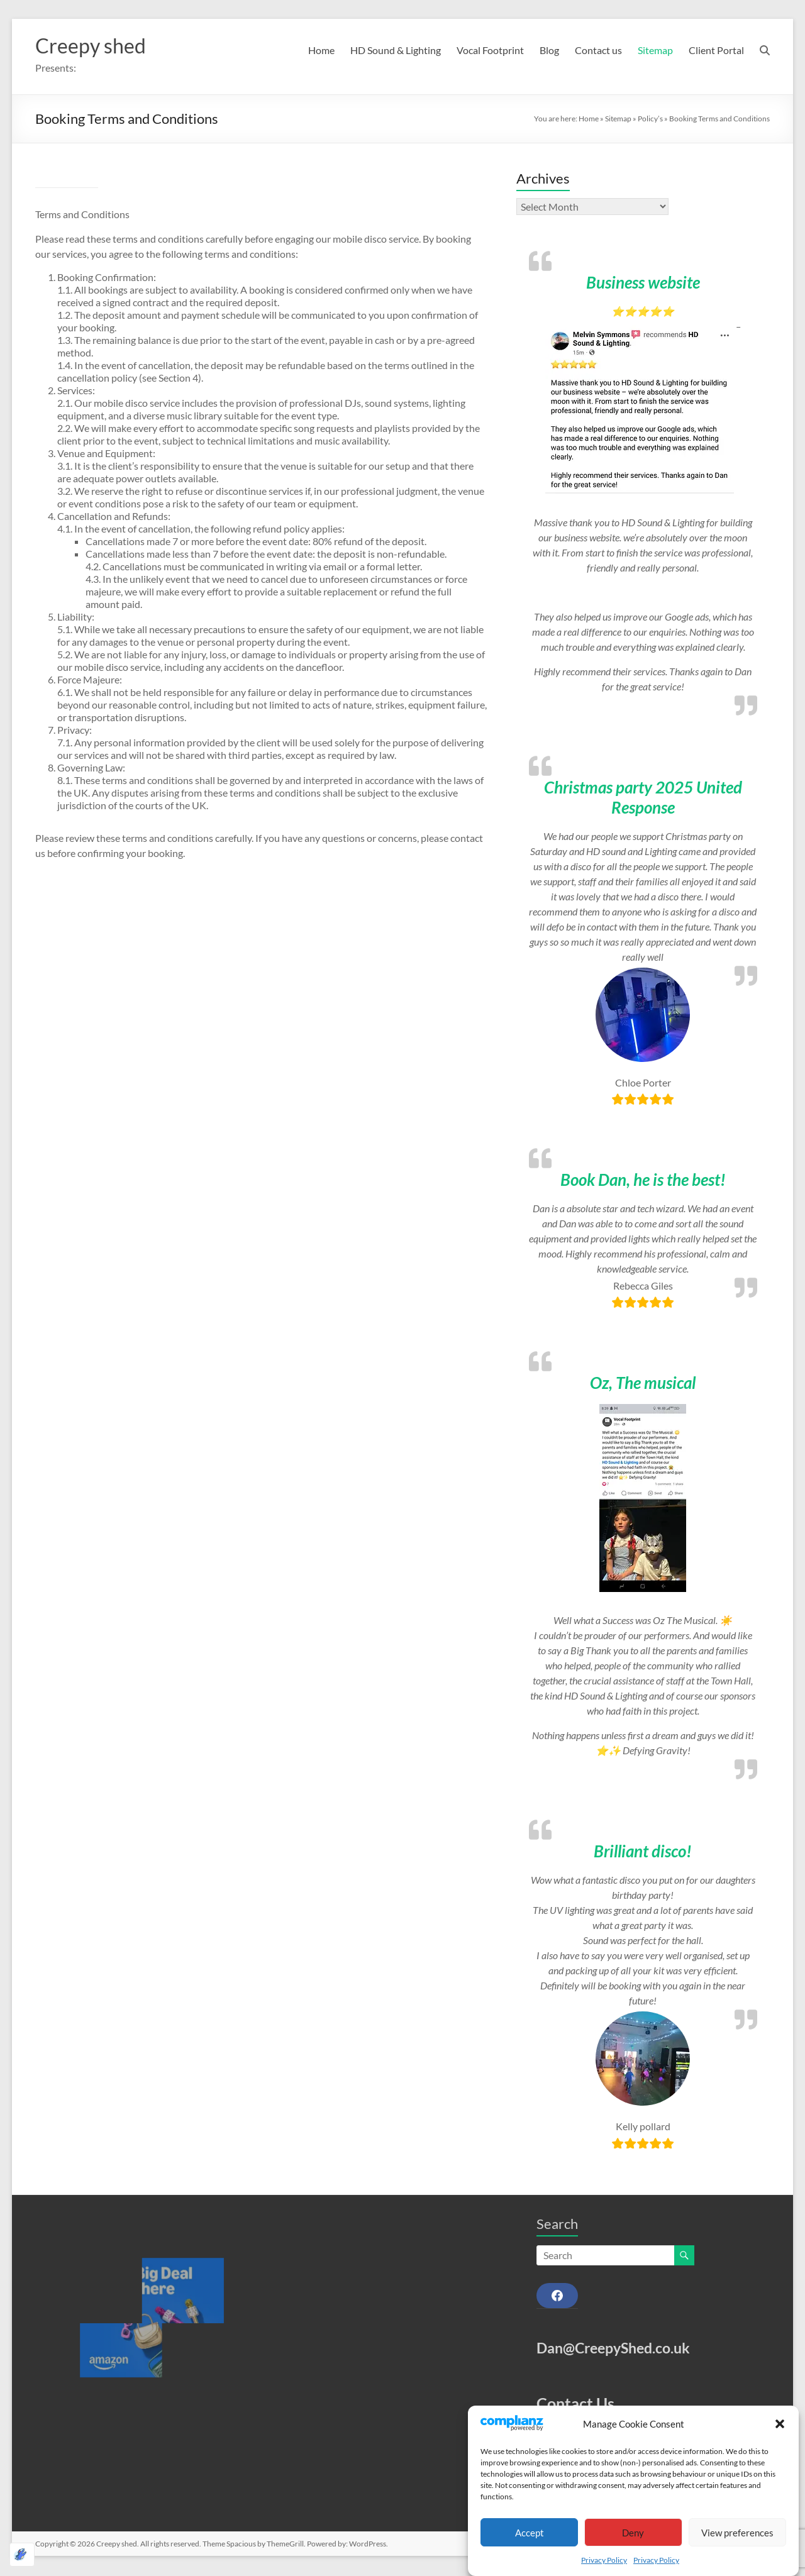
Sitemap (655, 50)
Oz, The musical (643, 1384)
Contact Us (575, 2404)
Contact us (598, 50)
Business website (643, 284)
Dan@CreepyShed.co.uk (613, 2349)
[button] (780, 2424)
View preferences (737, 2532)
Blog (549, 50)
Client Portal (716, 50)
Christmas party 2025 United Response (643, 798)
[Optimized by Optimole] (22, 2555)
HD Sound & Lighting (395, 50)
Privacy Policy (604, 2560)
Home (321, 50)
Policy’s (650, 119)
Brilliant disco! (643, 1852)
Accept (529, 2532)
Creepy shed (97, 46)
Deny (633, 2532)
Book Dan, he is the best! (643, 1181)
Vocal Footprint (490, 50)
